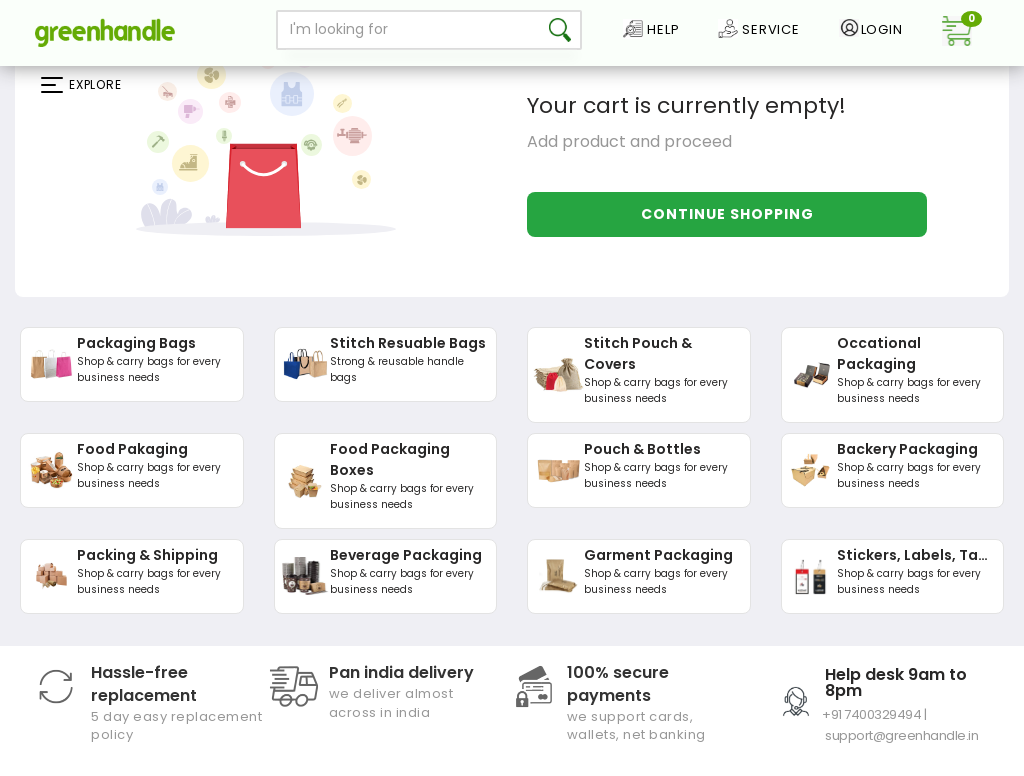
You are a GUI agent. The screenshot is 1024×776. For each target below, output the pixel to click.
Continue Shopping (727, 214)
